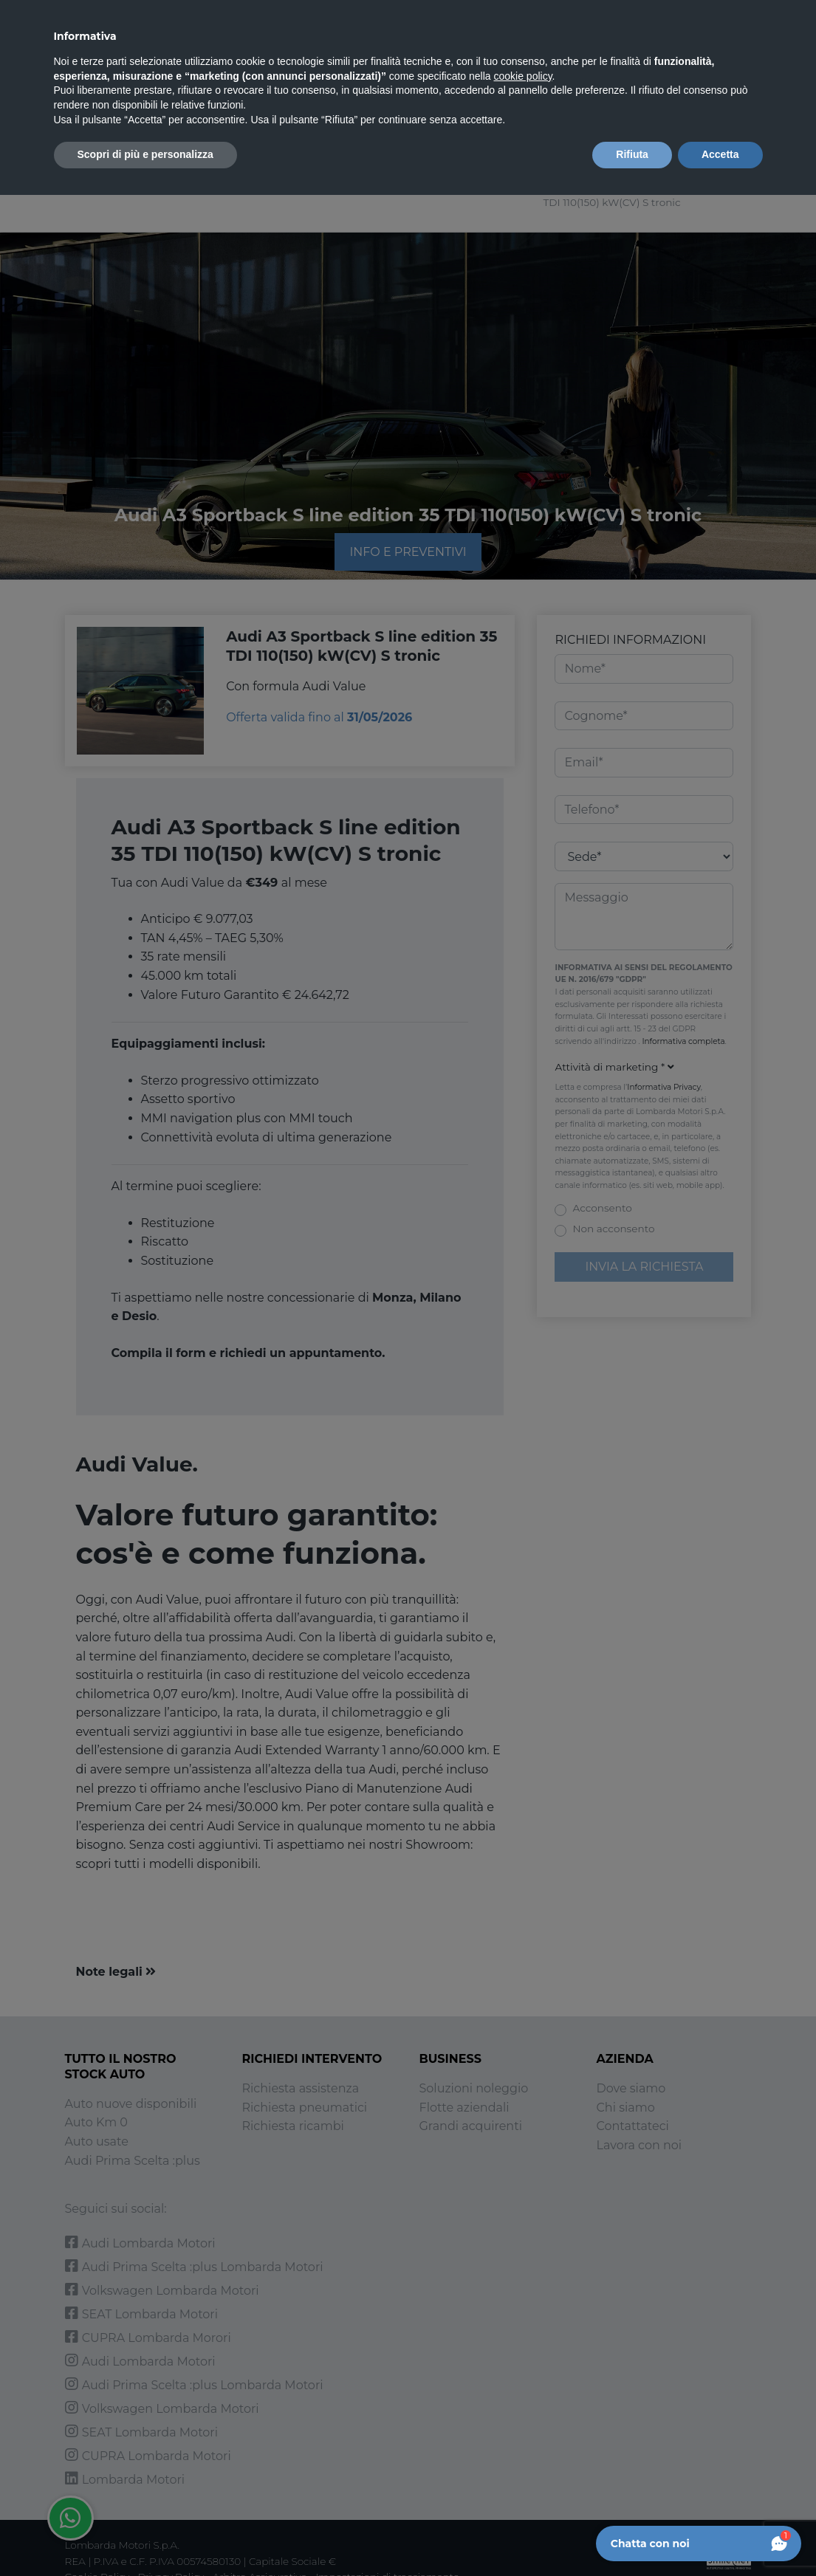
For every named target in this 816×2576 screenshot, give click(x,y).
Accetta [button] (720, 154)
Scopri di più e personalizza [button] (145, 154)
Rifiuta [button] (632, 154)
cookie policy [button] (522, 76)
